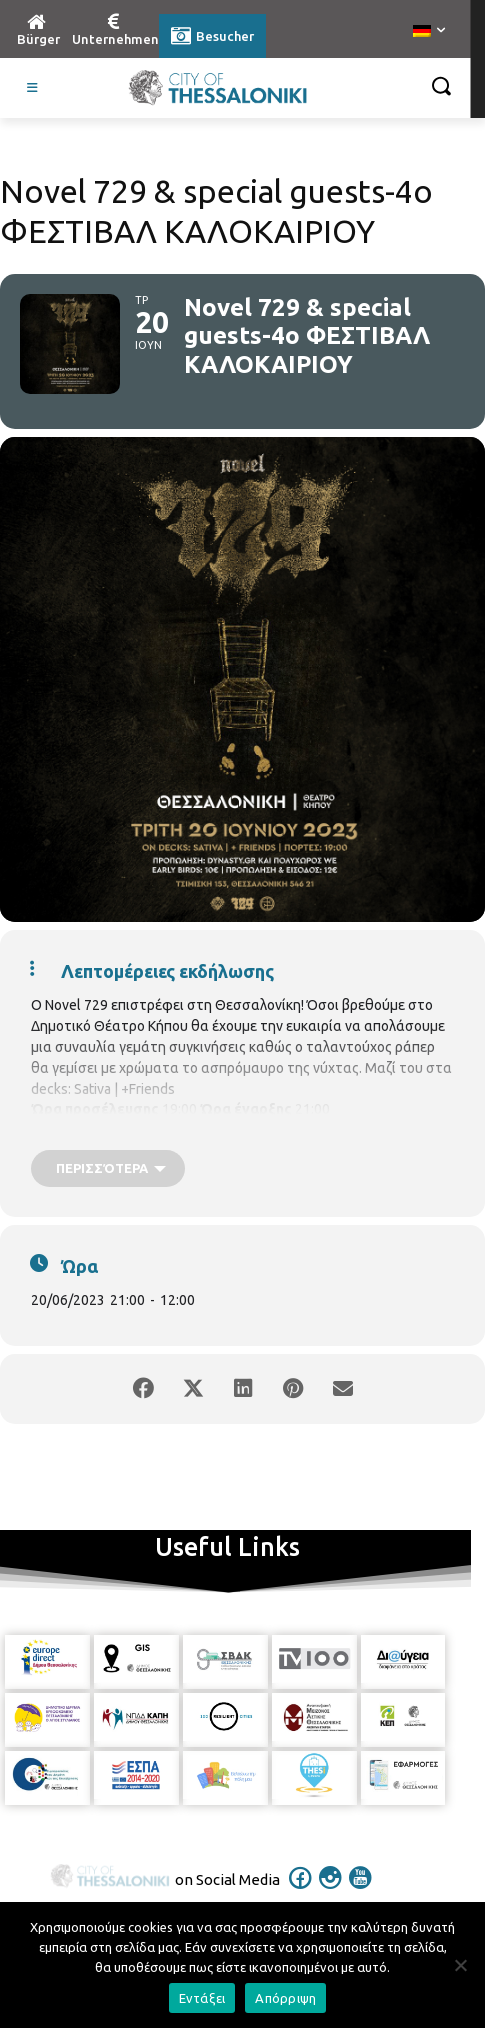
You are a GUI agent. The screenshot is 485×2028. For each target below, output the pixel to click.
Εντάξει (202, 1998)
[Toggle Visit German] (33, 88)
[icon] (300, 1891)
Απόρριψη (285, 1998)
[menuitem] (429, 32)
